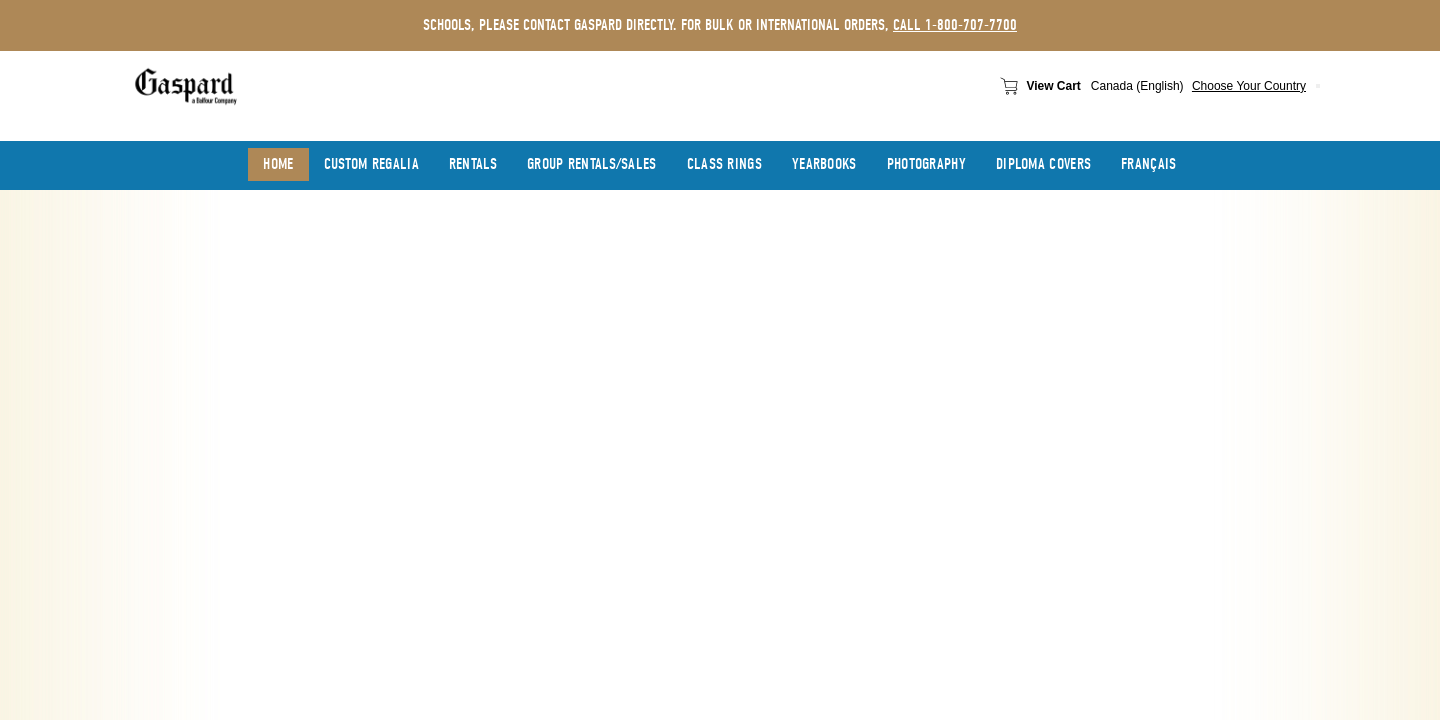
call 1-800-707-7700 (955, 25)
